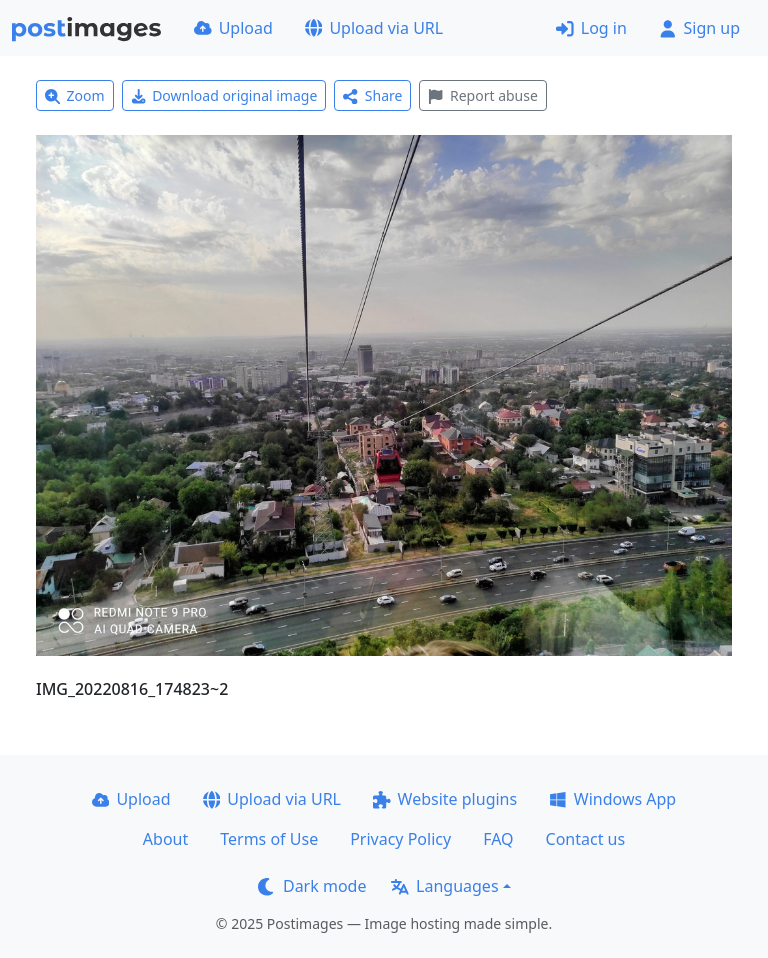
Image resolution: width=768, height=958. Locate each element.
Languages (444, 886)
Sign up (699, 28)
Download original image (224, 95)
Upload (233, 28)
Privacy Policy (400, 839)
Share (372, 95)
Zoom (75, 95)
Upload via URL (374, 28)
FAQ (498, 839)
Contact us (586, 839)
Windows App (612, 799)
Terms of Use (269, 839)
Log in (591, 28)
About (165, 839)
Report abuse (482, 95)
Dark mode (312, 886)
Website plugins (445, 799)
